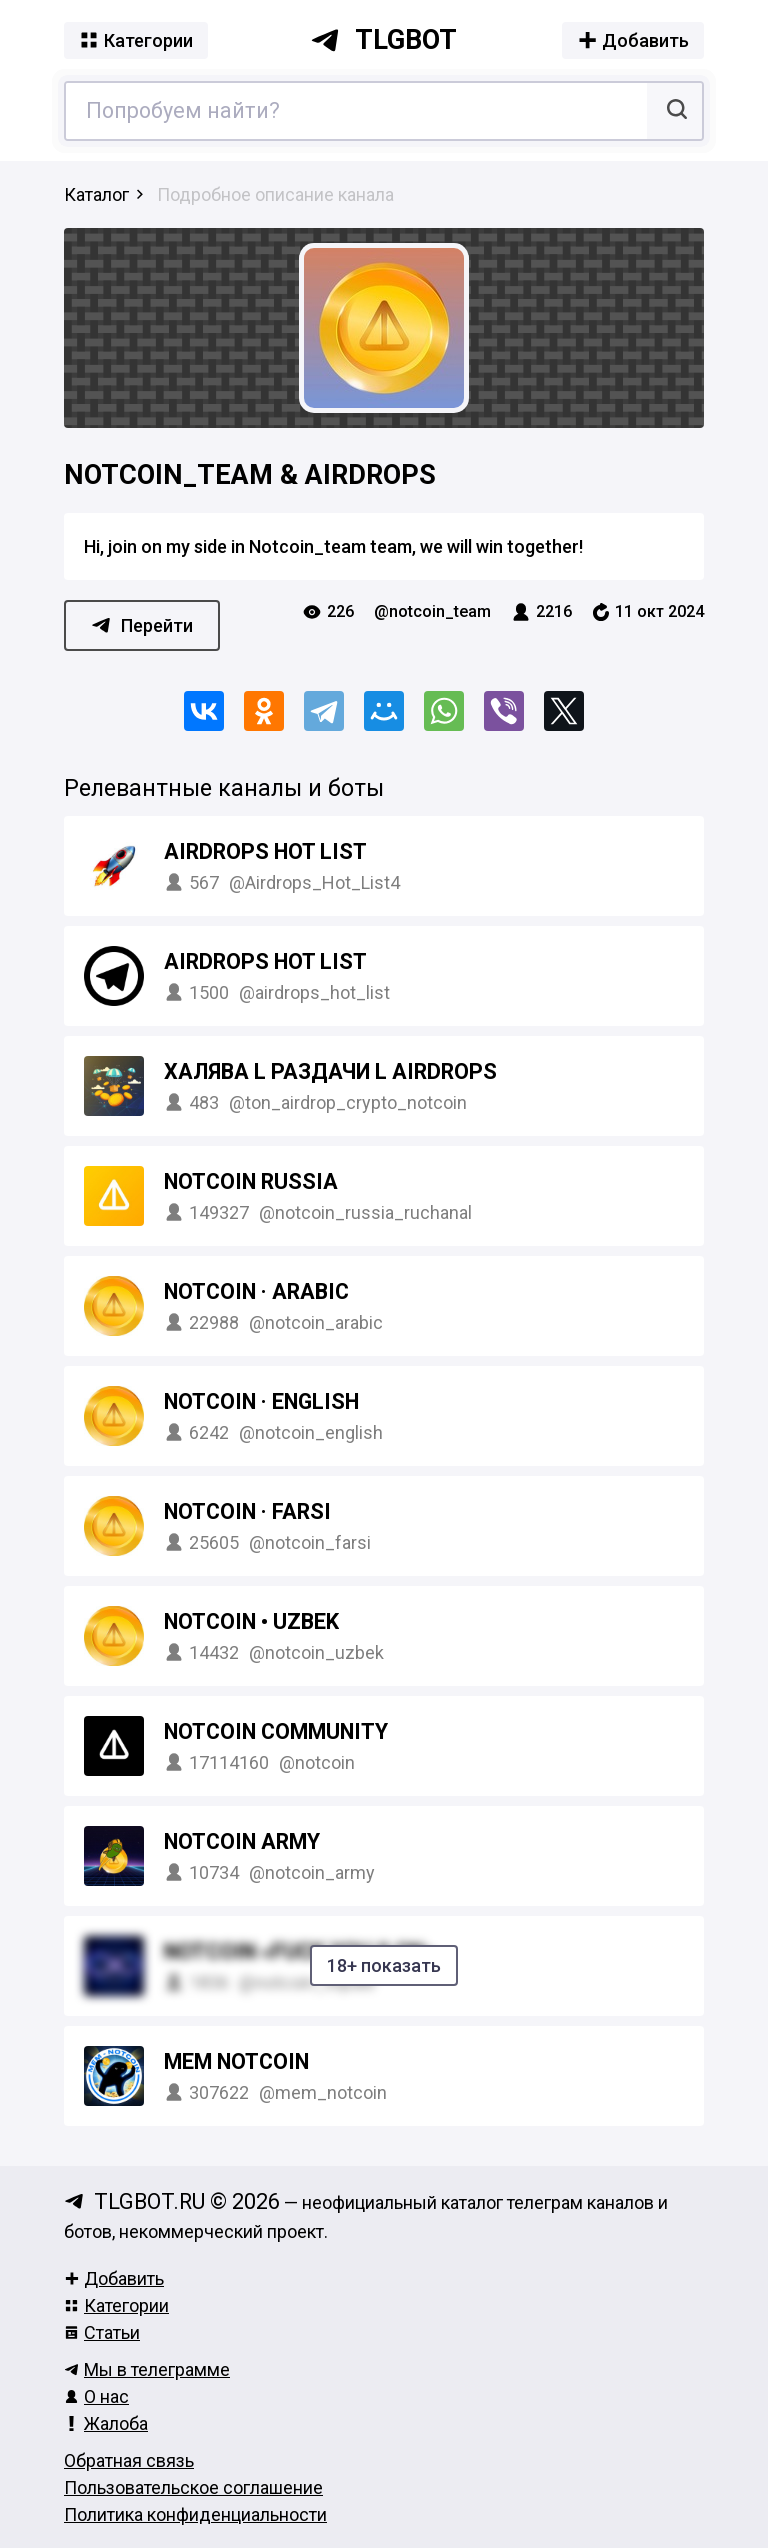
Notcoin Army (242, 1841)
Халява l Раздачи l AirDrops (330, 1071)
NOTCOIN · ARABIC (256, 1291)
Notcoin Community (276, 1731)
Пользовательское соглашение (193, 2487)
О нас (96, 2396)
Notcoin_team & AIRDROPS (250, 475)
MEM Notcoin (236, 2061)
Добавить (114, 2278)
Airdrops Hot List (265, 851)
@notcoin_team (432, 611)
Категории (116, 2305)
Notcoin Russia (251, 1181)
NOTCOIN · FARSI (247, 1511)
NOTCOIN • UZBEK (251, 1621)
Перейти (142, 625)
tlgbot (383, 40)
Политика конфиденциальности (195, 2514)
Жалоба (106, 2423)
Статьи (102, 2332)
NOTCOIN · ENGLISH (261, 1401)
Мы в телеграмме (147, 2369)
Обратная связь (129, 2460)
